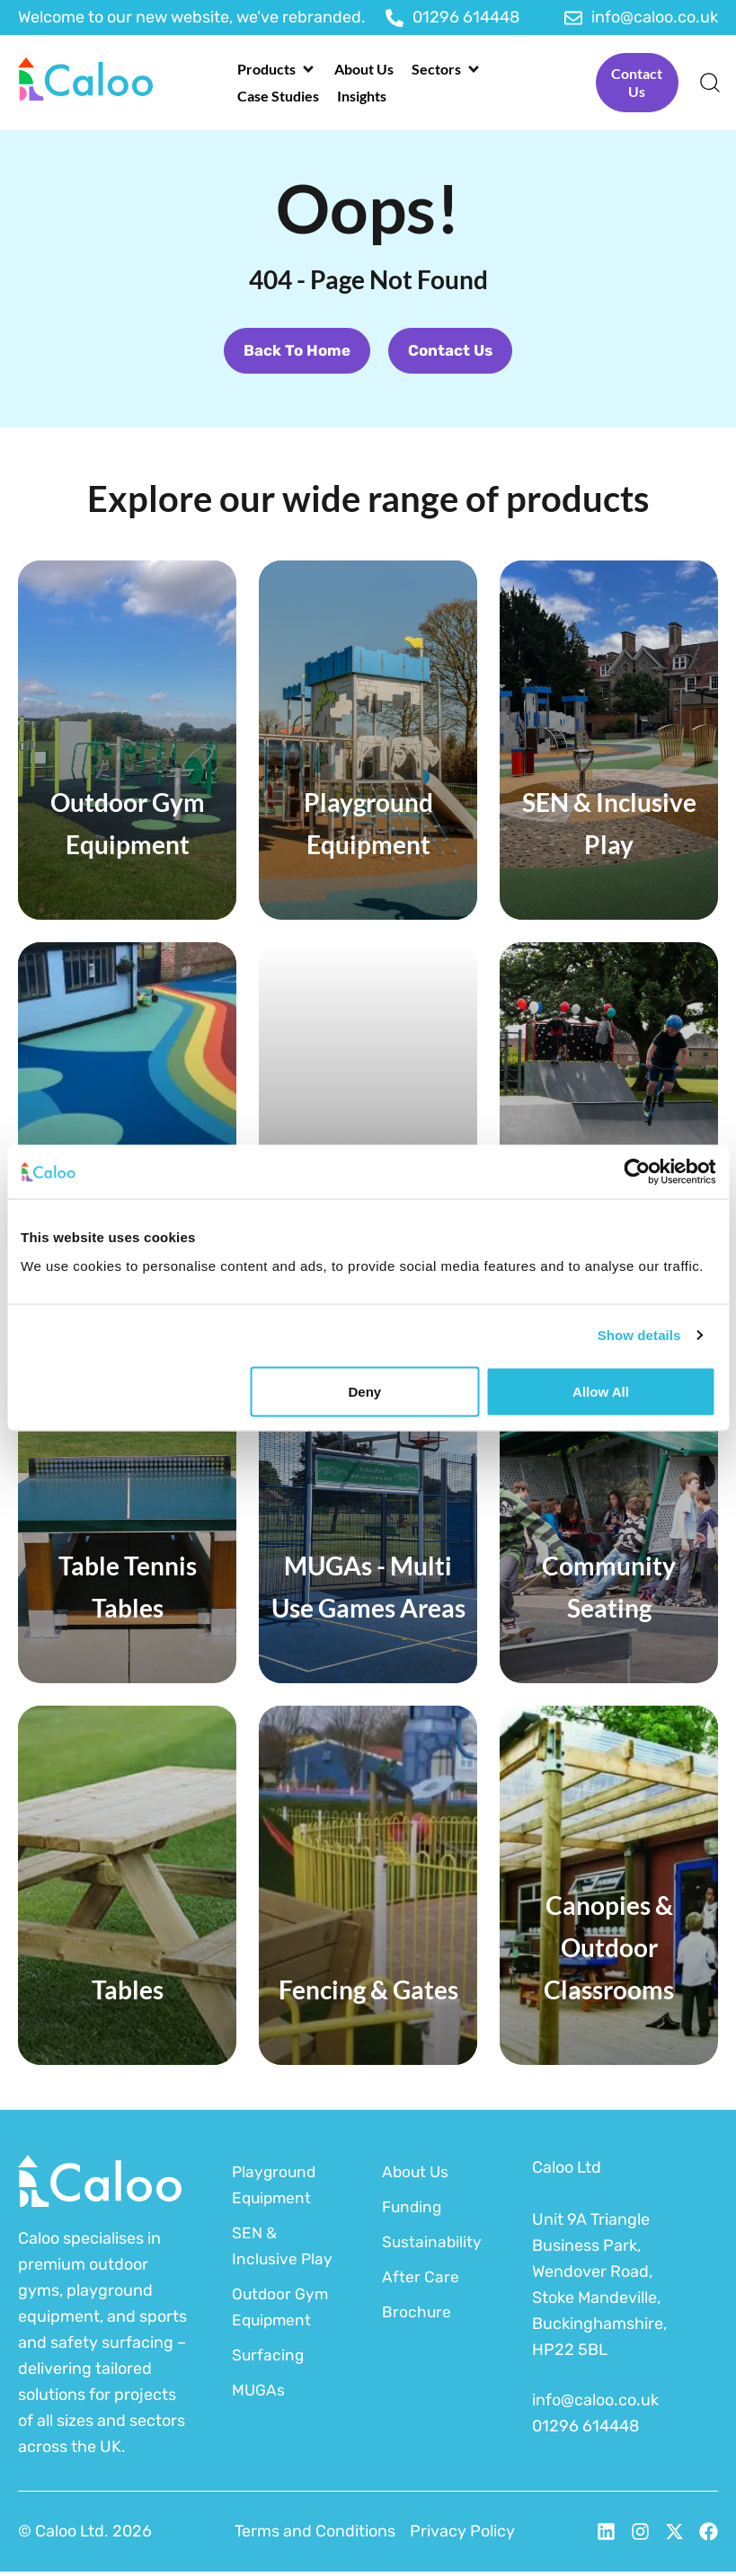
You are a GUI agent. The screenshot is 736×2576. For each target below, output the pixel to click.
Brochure (417, 2316)
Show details (639, 1335)
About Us (416, 2176)
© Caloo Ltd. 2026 (85, 2535)
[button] (276, 69)
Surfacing (269, 2359)
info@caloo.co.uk (595, 2404)
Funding (413, 2211)
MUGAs (259, 2394)
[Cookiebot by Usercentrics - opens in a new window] (636, 1172)
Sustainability (432, 2246)
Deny (365, 1390)
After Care (420, 2281)
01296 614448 (585, 2430)
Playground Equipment (275, 2189)
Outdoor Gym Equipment (281, 2311)
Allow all (600, 1390)
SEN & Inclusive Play (283, 2250)
